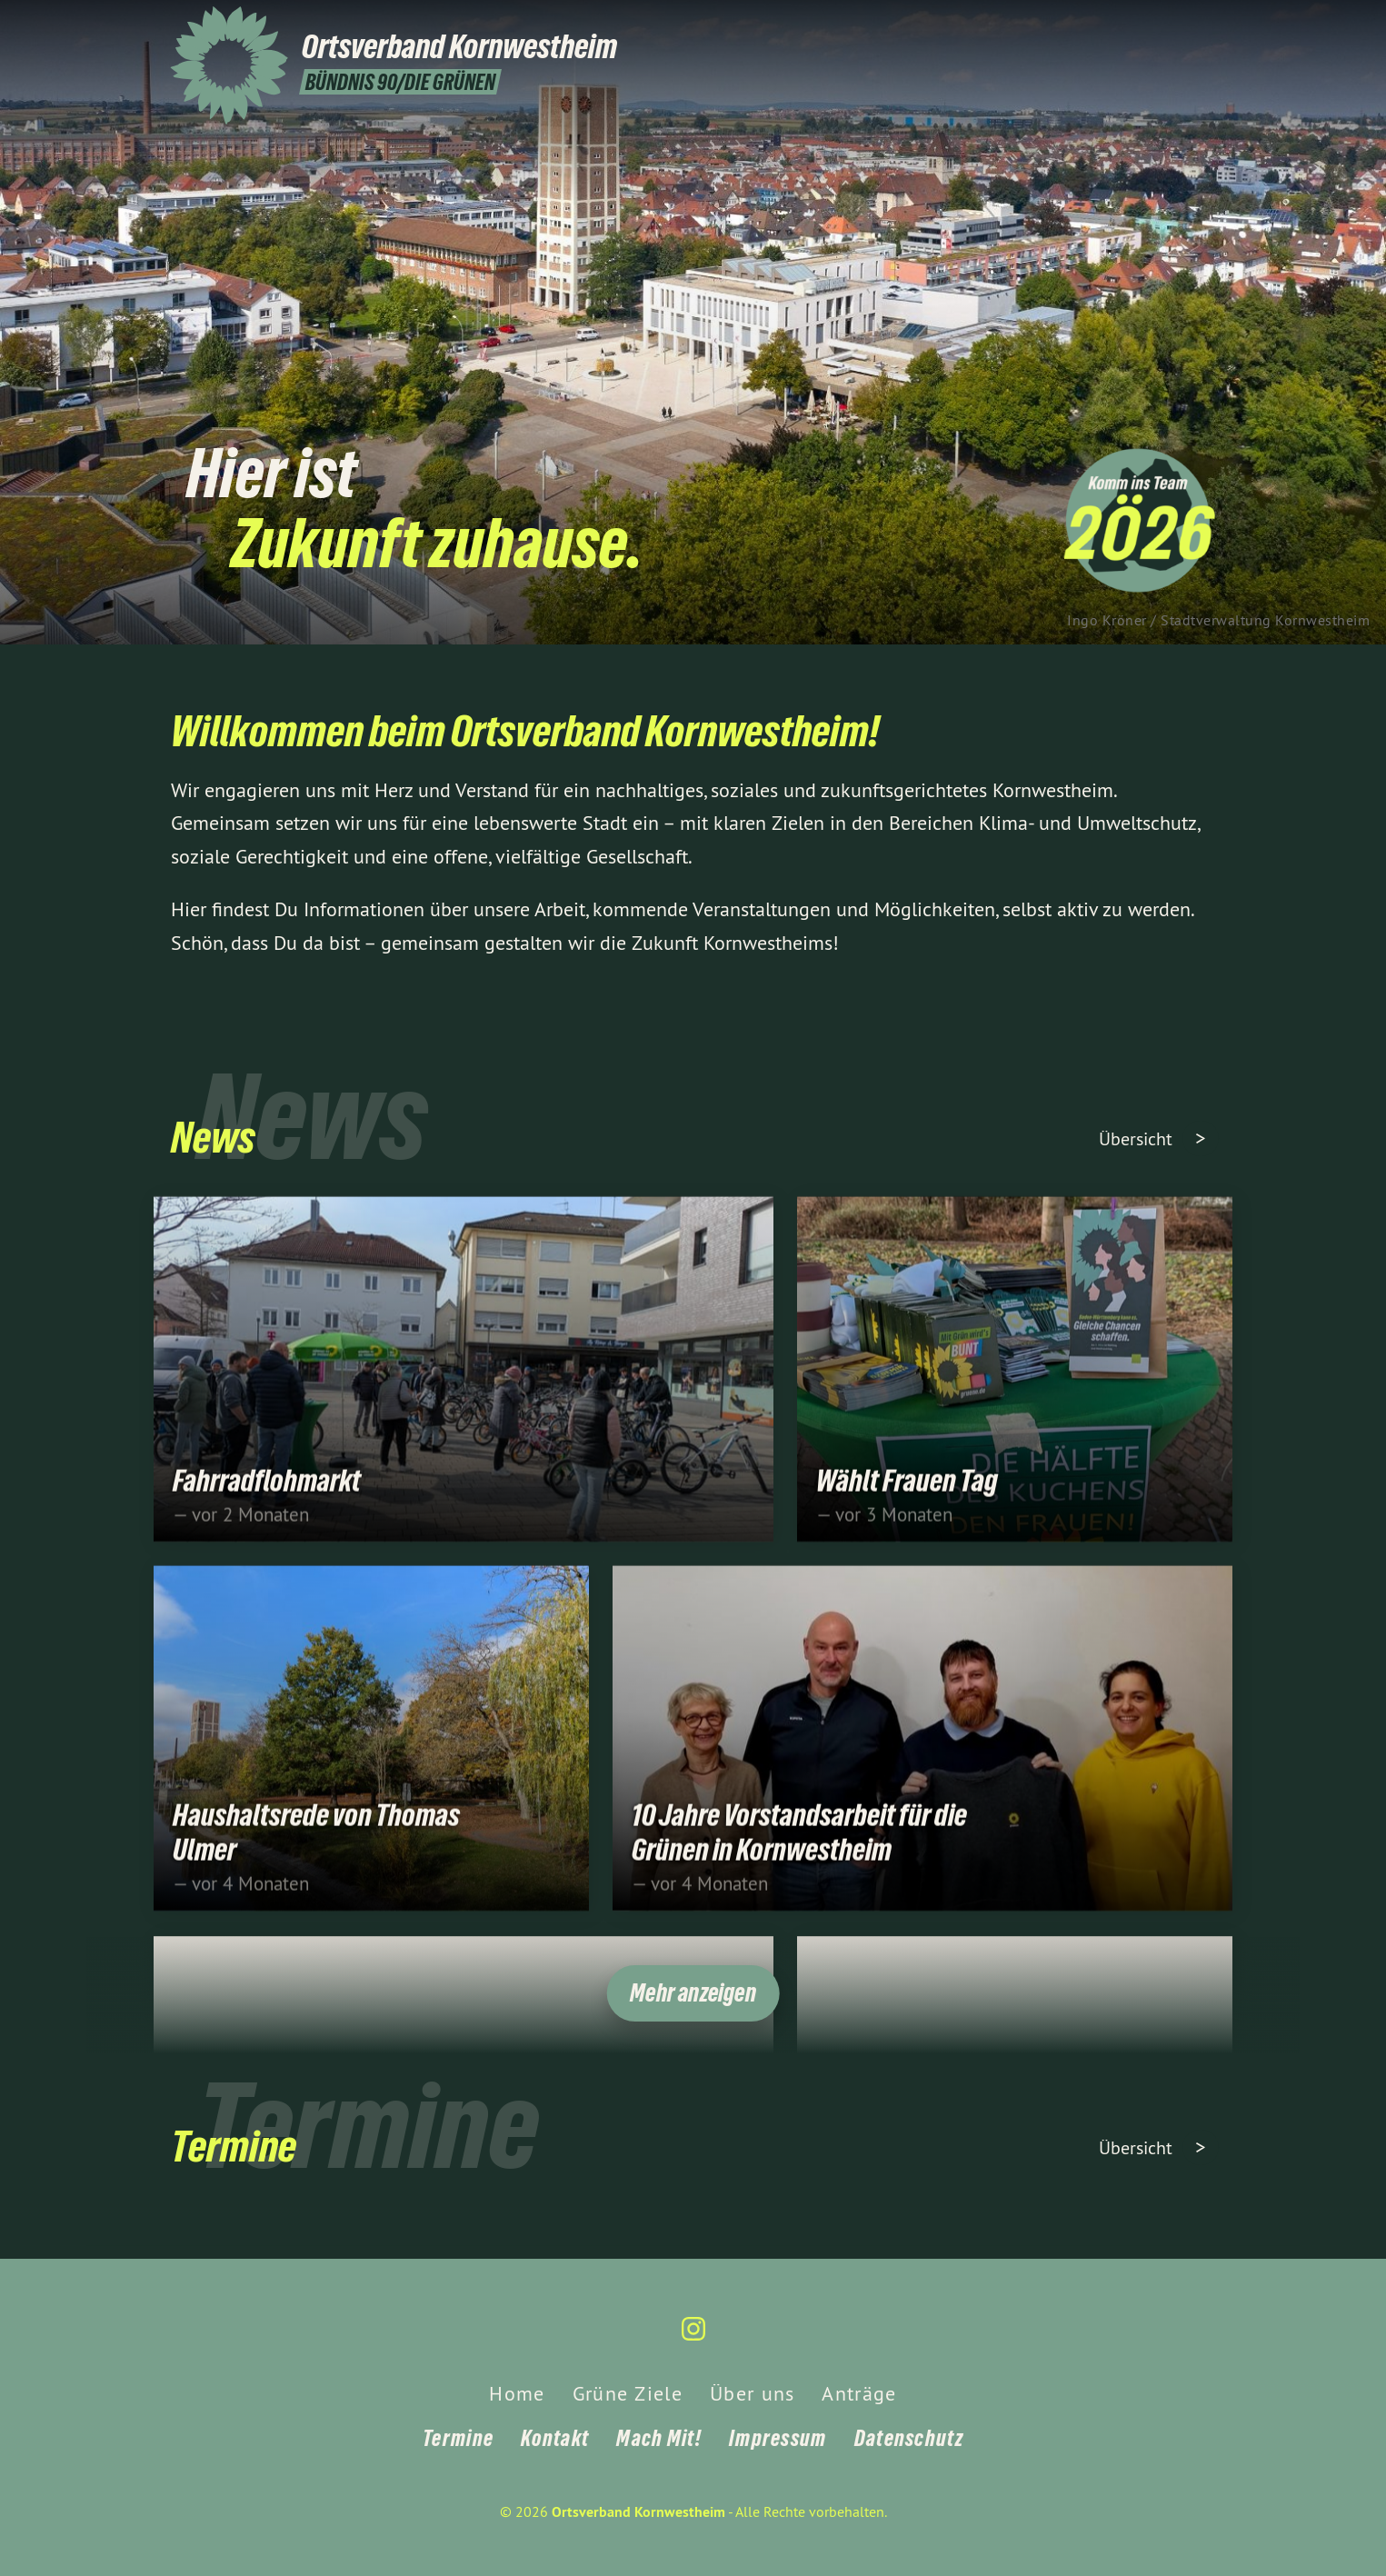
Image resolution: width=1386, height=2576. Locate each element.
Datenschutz (908, 2438)
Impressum (778, 2438)
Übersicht (1138, 1138)
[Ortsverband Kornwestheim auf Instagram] (1207, 24)
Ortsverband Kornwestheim (638, 2511)
